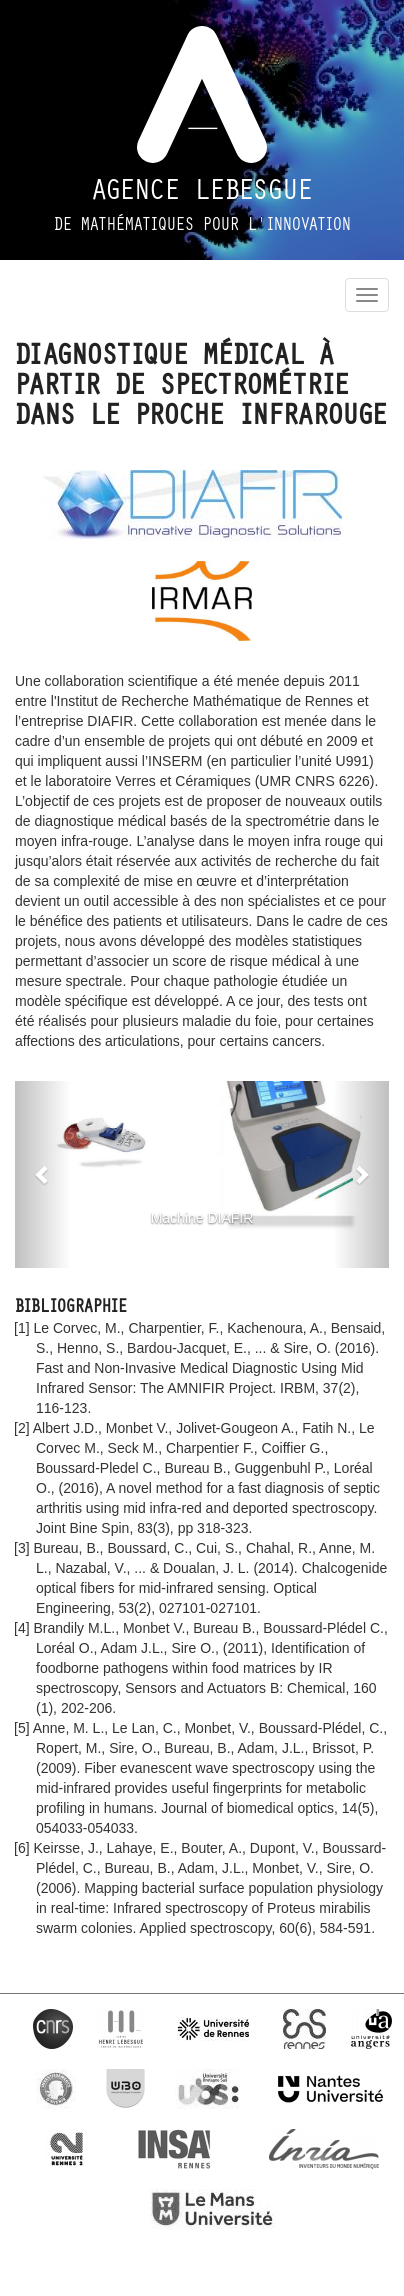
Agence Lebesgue (202, 190)
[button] (43, 1174)
